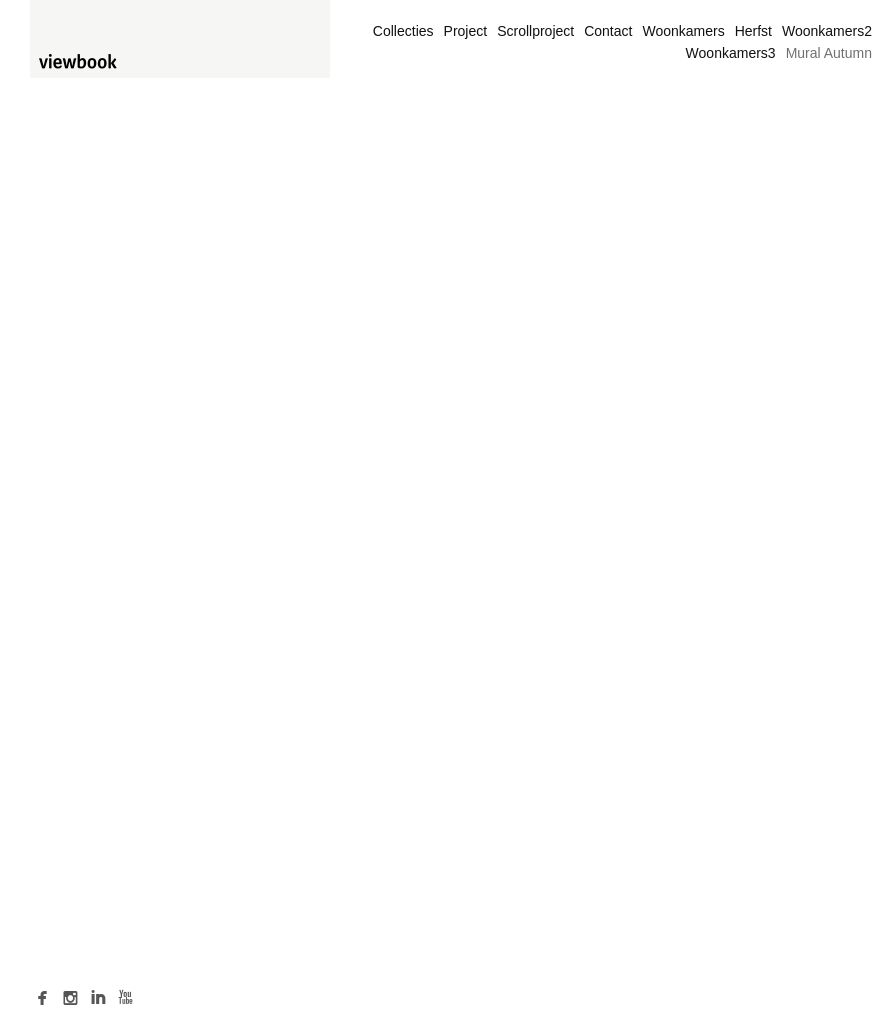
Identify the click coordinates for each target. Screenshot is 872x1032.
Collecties (403, 31)
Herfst (753, 31)
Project (466, 31)
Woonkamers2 (827, 31)
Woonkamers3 (731, 53)
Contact (608, 31)
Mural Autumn (829, 53)
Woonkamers (683, 31)
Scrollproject (535, 31)
